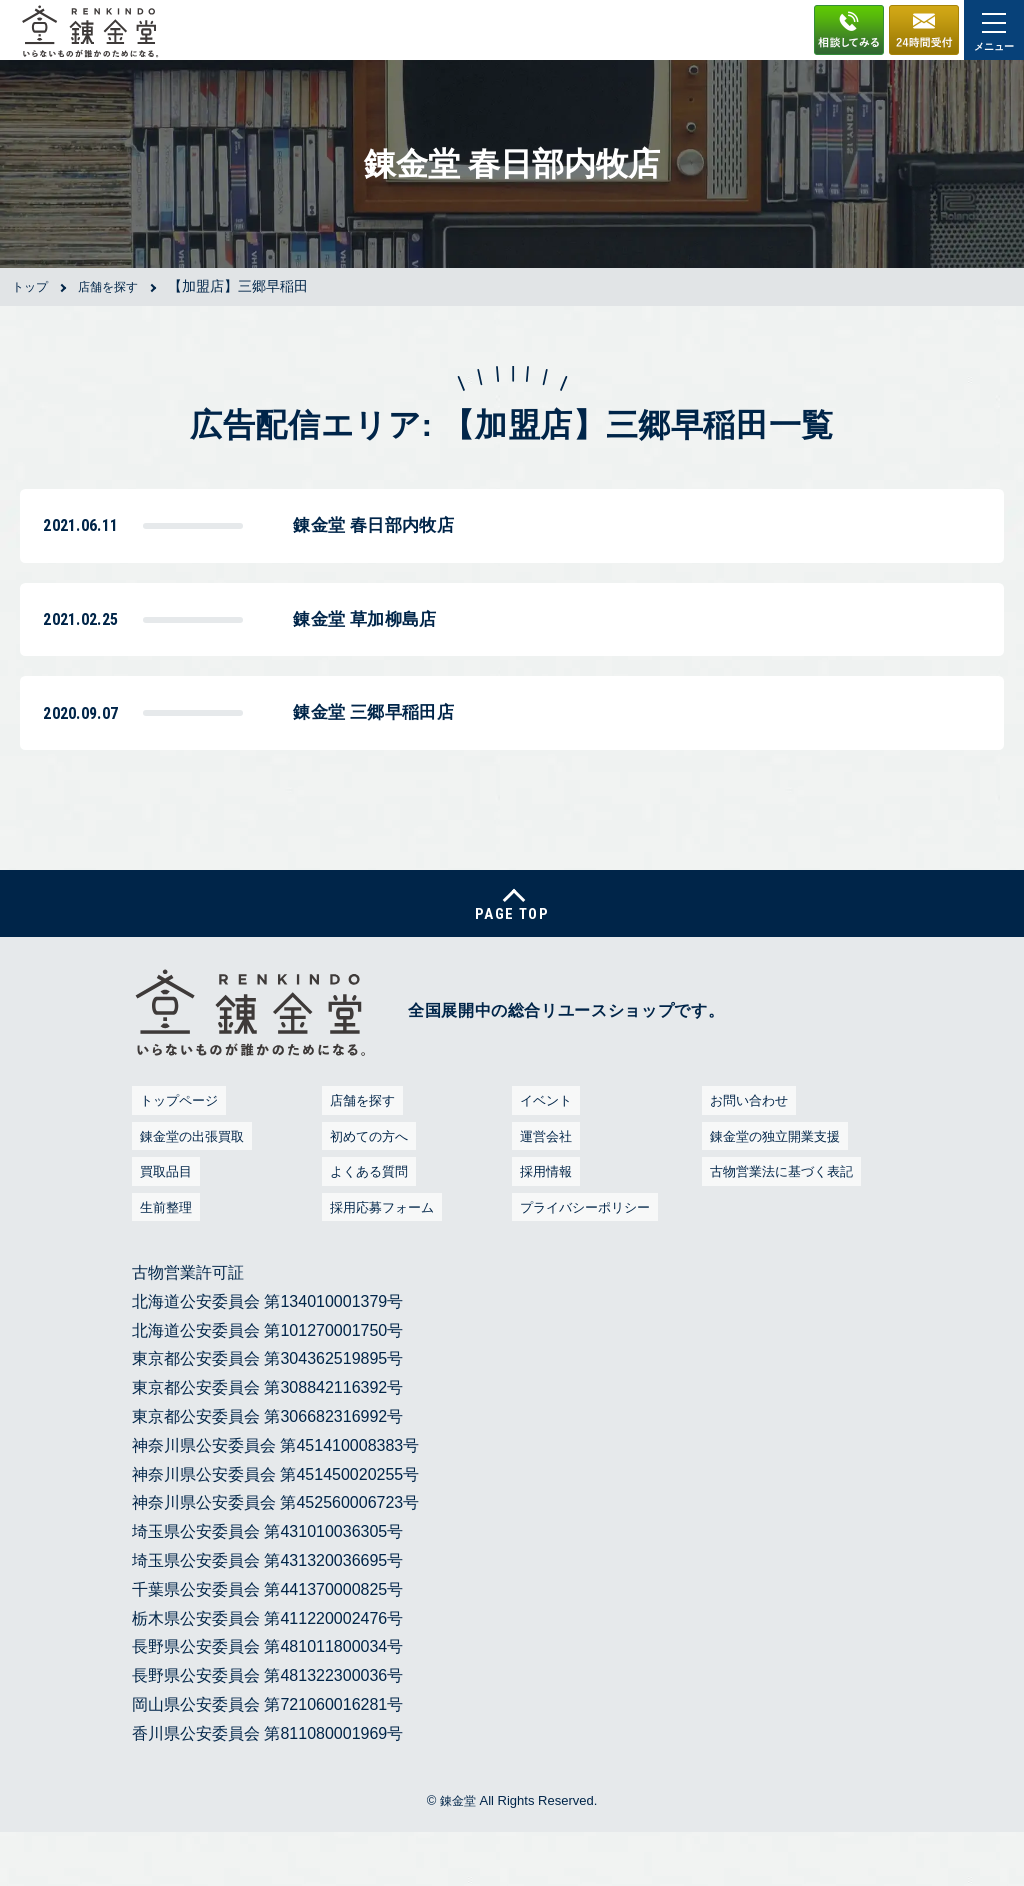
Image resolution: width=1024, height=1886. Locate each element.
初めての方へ (367, 1188)
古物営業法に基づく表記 (784, 1224)
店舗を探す (359, 1153)
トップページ (177, 1153)
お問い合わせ (747, 1153)
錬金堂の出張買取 (192, 1188)
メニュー (994, 32)
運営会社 (542, 1188)
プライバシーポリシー (587, 1259)
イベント (542, 1153)
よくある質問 (367, 1224)
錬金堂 (457, 1853)
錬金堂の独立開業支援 (777, 1188)
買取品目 (162, 1224)
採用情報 (542, 1224)
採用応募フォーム (382, 1259)
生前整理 (162, 1259)
